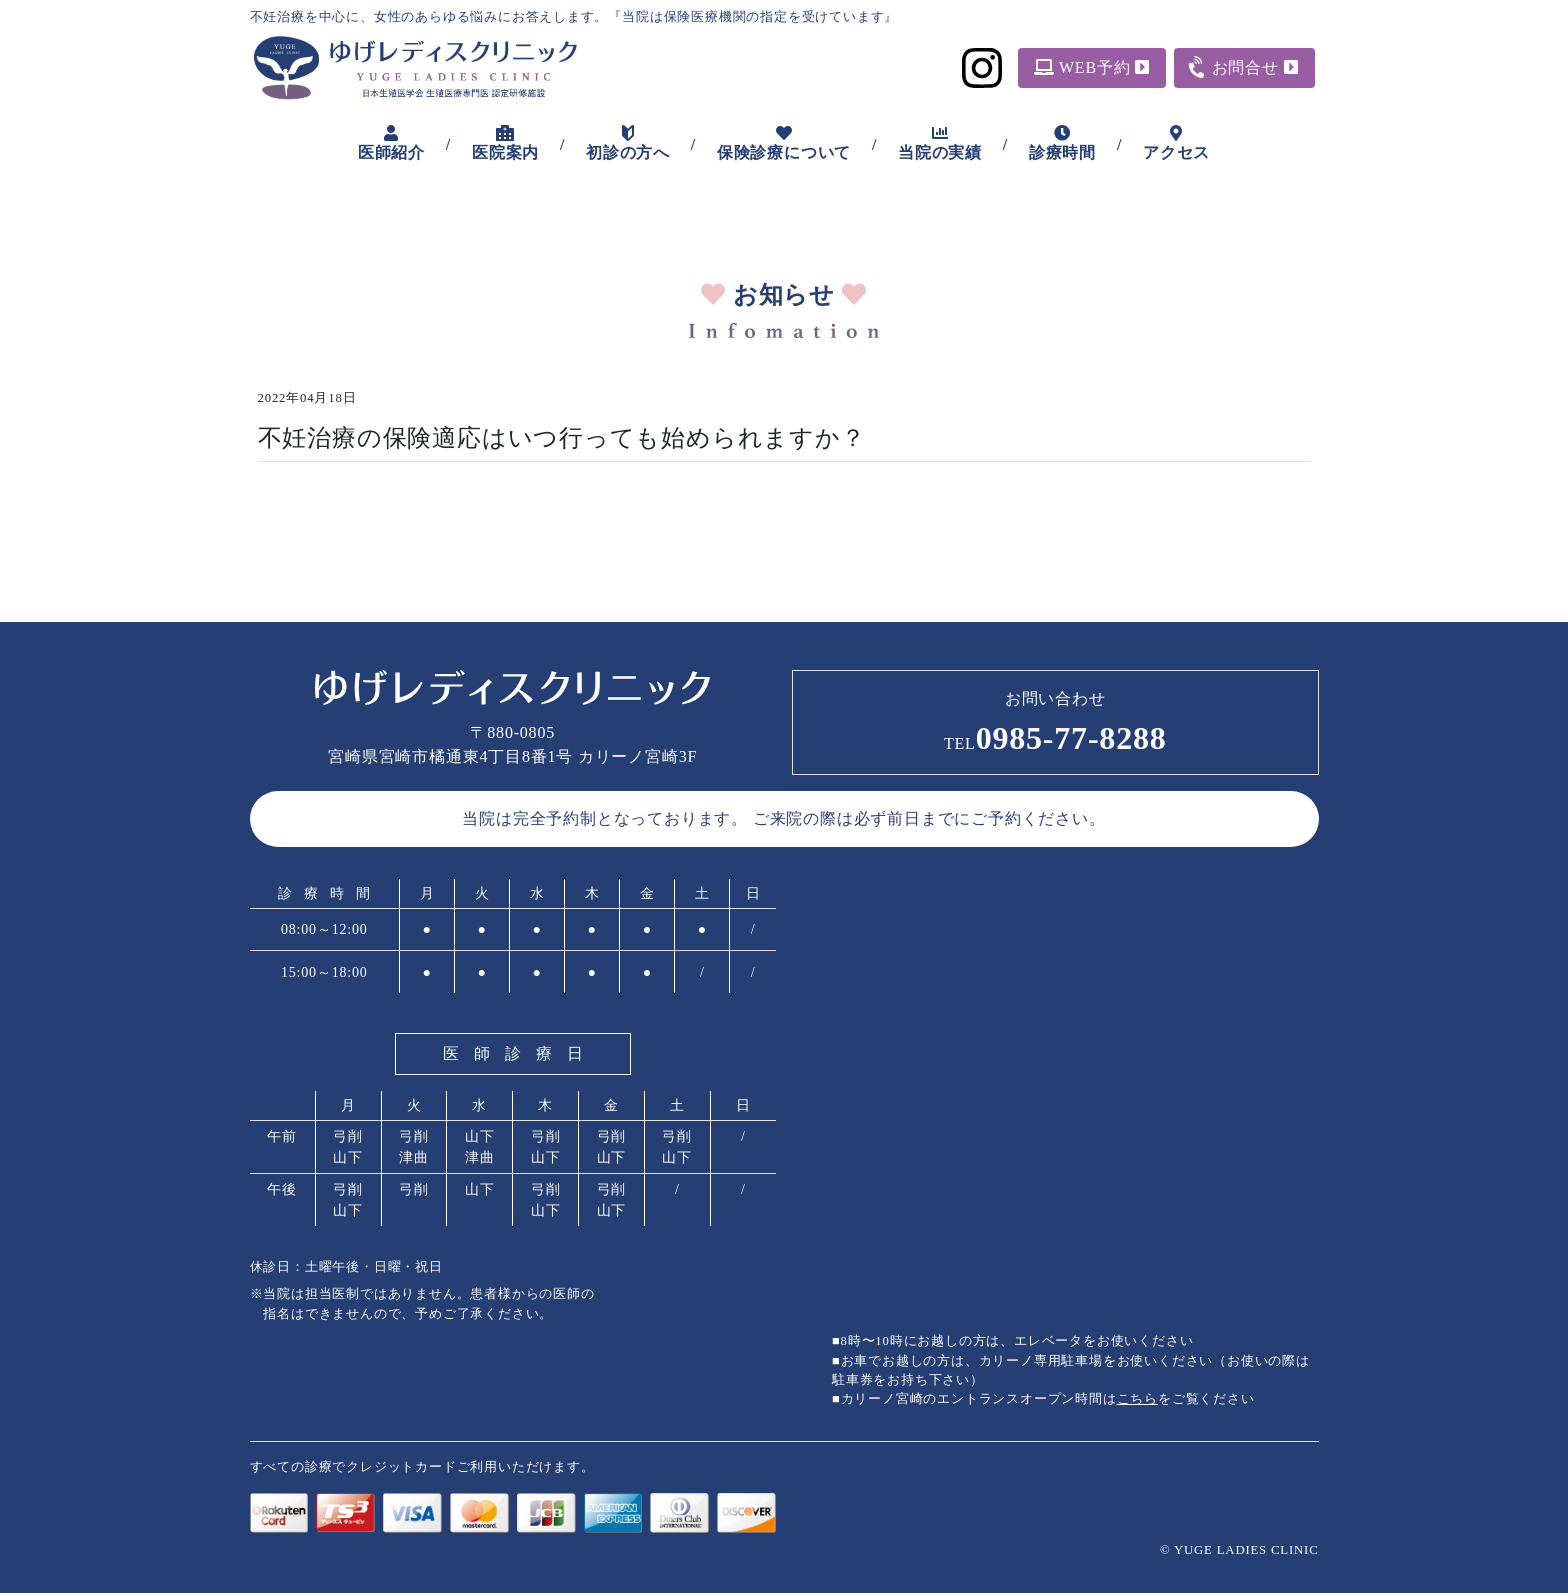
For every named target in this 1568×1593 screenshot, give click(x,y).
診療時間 (1062, 143)
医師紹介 (391, 143)
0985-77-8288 (1055, 738)
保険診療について (784, 143)
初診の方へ (628, 143)
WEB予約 (1092, 67)
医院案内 (505, 143)
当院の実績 (940, 143)
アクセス (1176, 143)
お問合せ (1243, 66)
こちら (1137, 1399)
